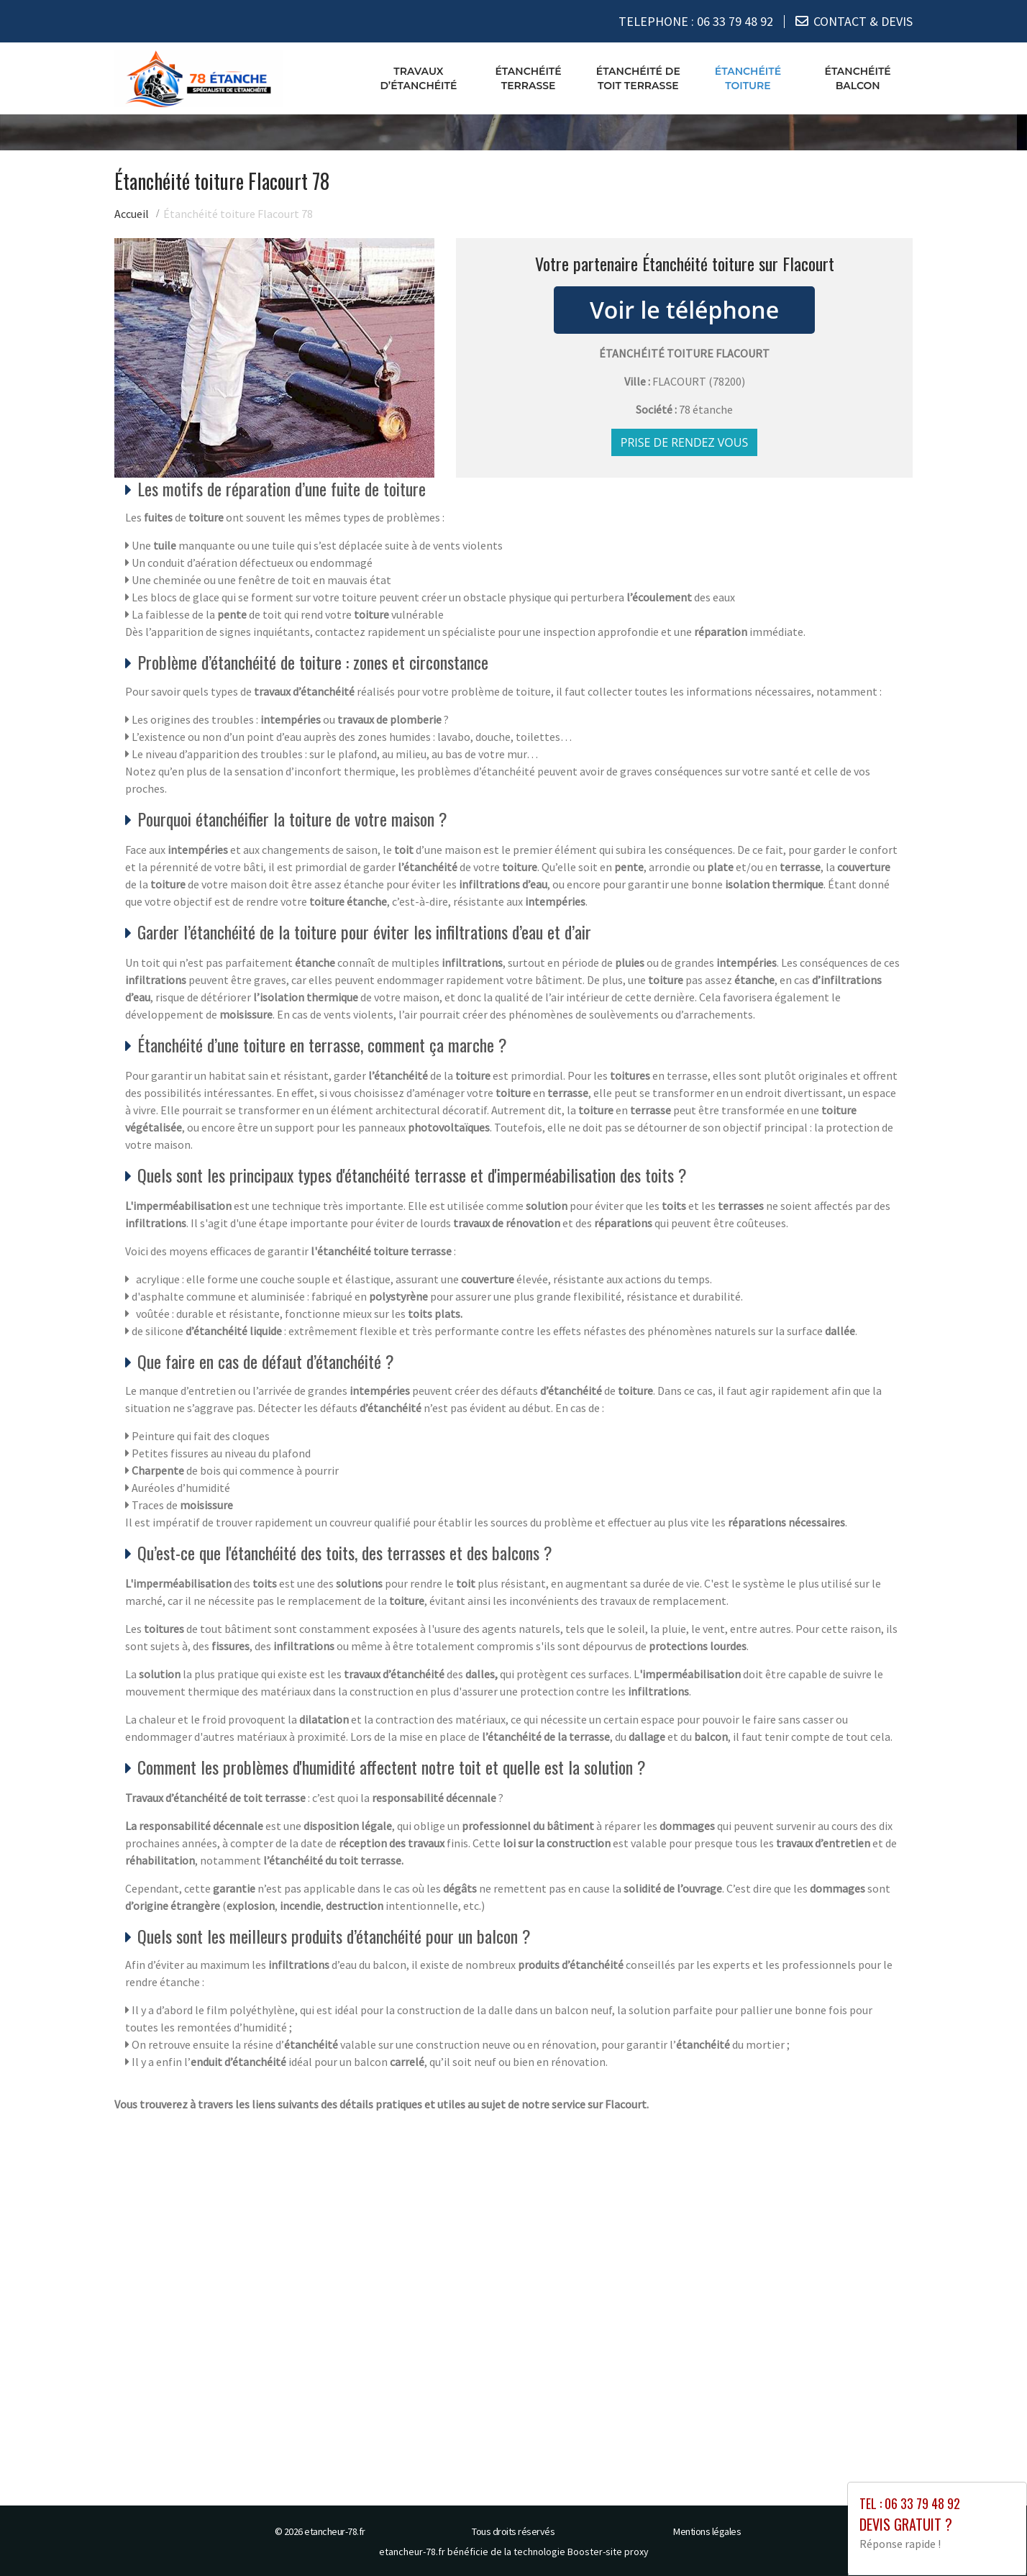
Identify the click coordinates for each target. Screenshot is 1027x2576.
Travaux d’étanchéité (418, 78)
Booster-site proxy (608, 2551)
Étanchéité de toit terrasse (638, 78)
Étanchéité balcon (858, 78)
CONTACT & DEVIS (863, 21)
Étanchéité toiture (748, 78)
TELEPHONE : (696, 21)
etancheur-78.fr (334, 2531)
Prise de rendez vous (685, 442)
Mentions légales (707, 2531)
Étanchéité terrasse (528, 78)
